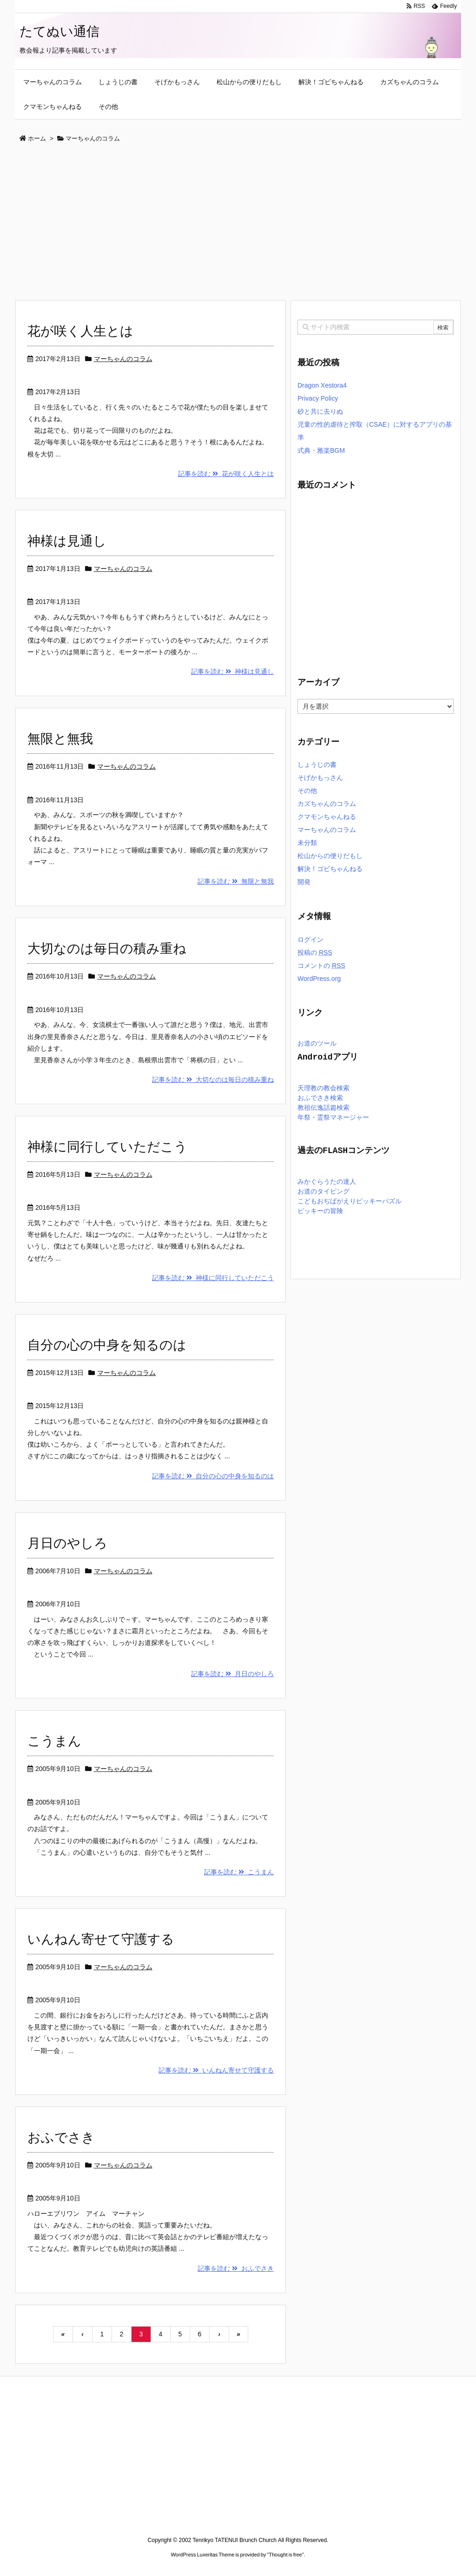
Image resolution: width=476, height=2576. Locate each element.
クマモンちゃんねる (327, 816)
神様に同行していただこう (107, 1147)
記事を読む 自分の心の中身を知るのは (213, 1476)
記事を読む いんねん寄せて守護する (216, 2070)
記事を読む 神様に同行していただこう (213, 1277)
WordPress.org (319, 978)
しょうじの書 (317, 764)
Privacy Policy (318, 398)
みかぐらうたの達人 (327, 1182)
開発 (304, 882)
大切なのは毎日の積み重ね (106, 948)
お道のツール (317, 1044)
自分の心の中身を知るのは (106, 1345)
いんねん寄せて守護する (100, 1939)
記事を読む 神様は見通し (232, 671)
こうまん (54, 1741)
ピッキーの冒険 (320, 1211)
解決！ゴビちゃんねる (330, 868)
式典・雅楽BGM (321, 450)
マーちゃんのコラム (123, 358)
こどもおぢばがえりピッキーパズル (350, 1201)
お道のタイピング (324, 1191)
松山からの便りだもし (330, 855)
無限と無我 (60, 738)
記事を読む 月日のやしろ (232, 1673)
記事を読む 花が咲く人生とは (226, 473)
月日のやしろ (67, 1543)
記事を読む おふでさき (236, 2268)
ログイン (311, 939)
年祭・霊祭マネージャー (333, 1118)
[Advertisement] (238, 222)
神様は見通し (66, 541)
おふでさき (61, 2137)
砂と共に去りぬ (320, 411)
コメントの (321, 965)
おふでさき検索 (320, 1098)
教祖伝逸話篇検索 (324, 1108)
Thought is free (285, 2554)
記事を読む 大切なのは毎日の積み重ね (213, 1079)
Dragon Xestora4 (322, 385)
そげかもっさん (320, 777)
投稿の (315, 952)
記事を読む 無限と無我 (236, 881)
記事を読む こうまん (239, 1872)
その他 (307, 790)
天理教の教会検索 (324, 1088)
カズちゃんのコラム (327, 803)
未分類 (307, 842)
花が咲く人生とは (80, 331)
